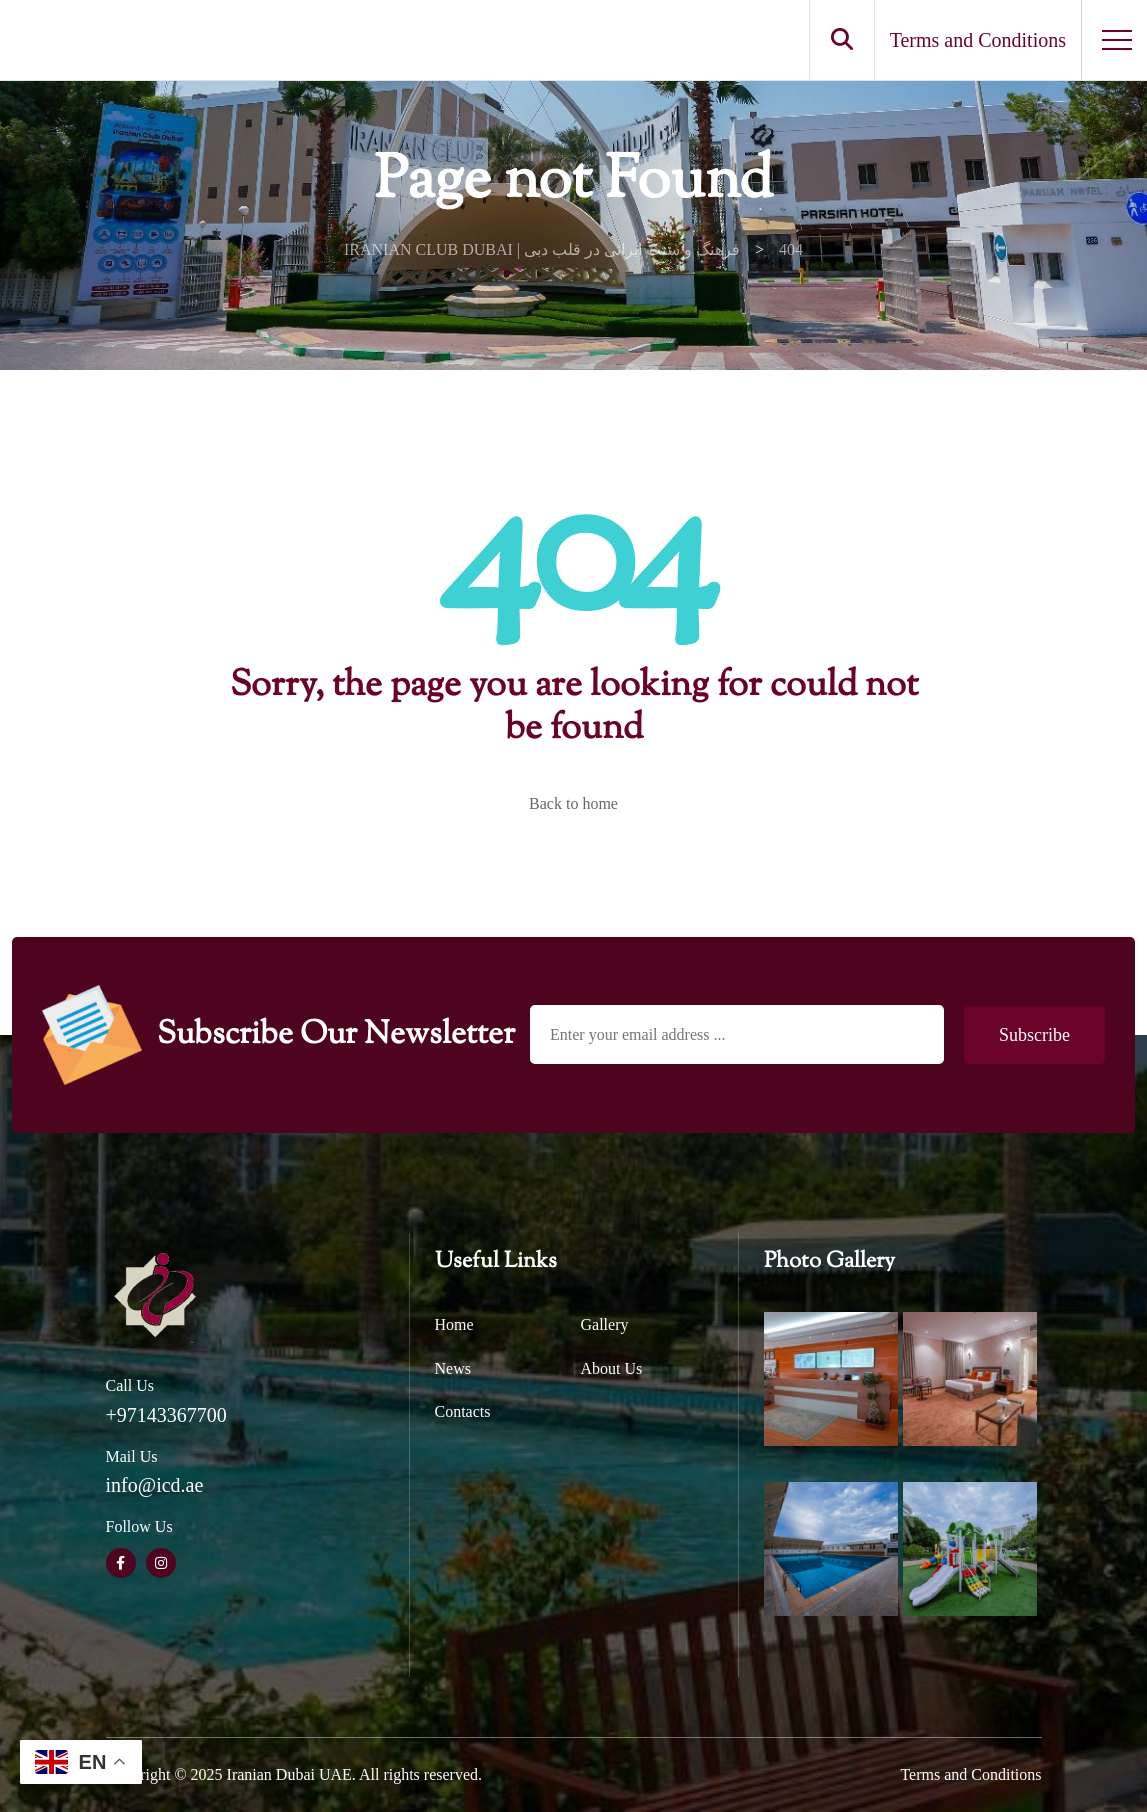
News (453, 1368)
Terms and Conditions (970, 1774)
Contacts (463, 1411)
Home (454, 1324)
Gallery (605, 1324)
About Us (612, 1368)
